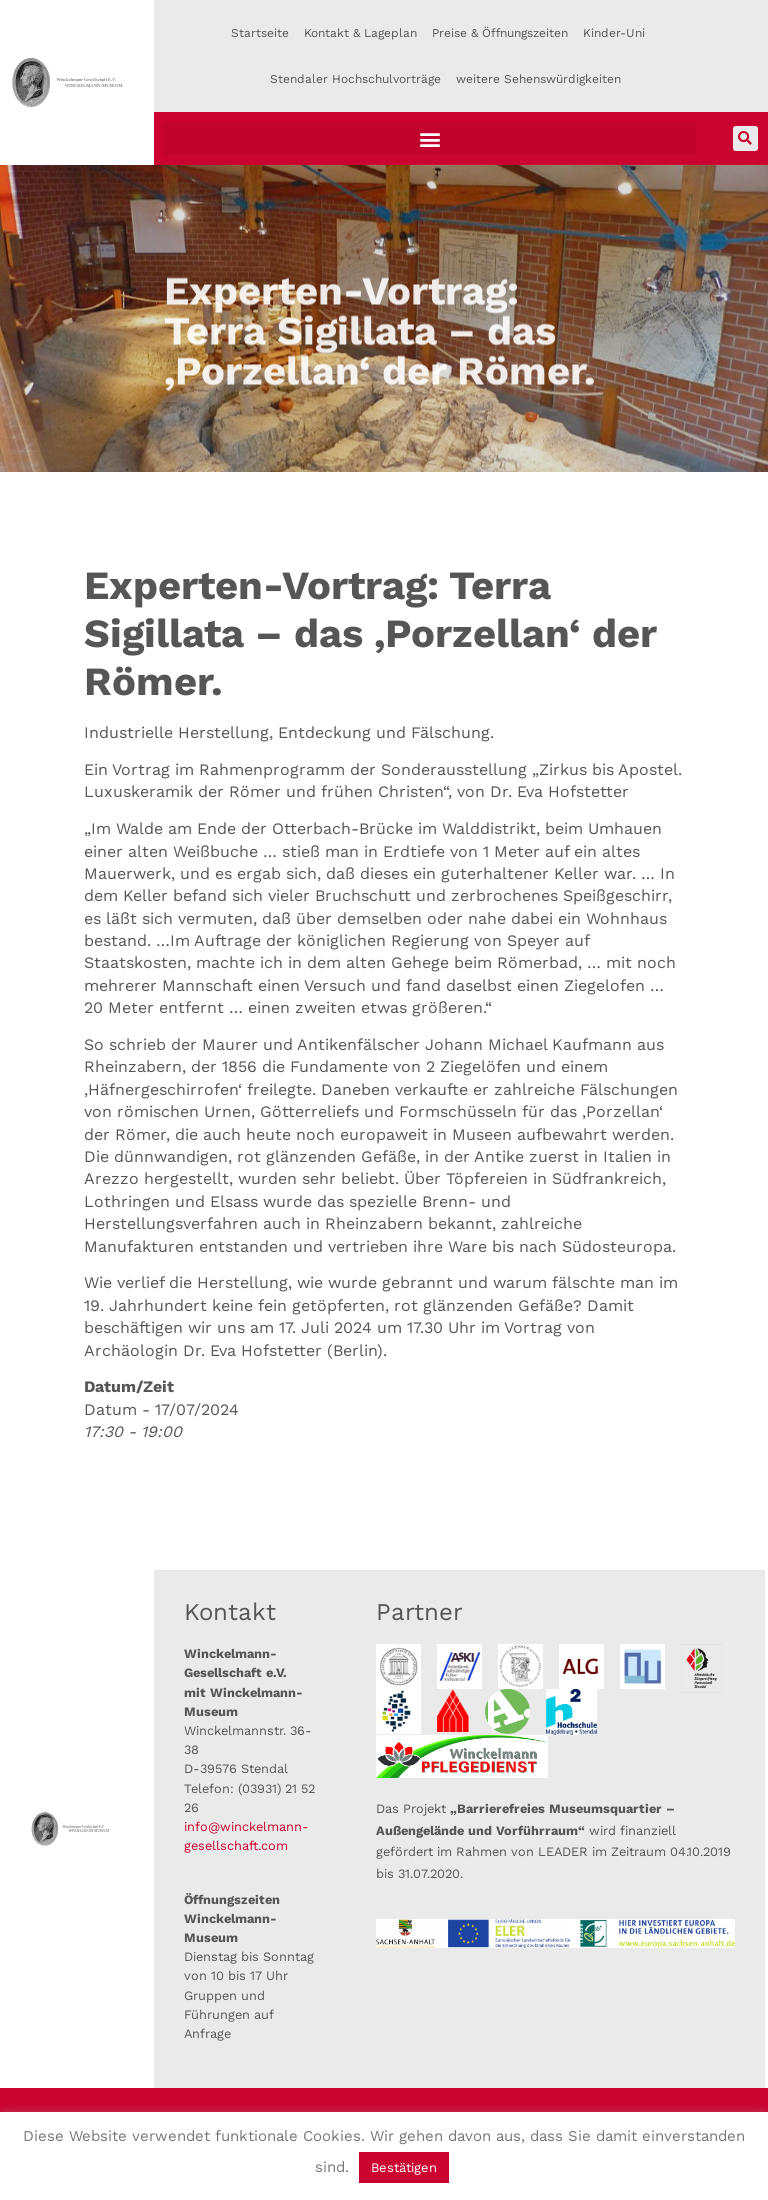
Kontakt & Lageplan (360, 33)
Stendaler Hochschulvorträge (355, 79)
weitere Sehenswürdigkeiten (538, 79)
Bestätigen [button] (404, 2167)
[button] (430, 138)
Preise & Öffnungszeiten (500, 33)
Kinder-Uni (614, 33)
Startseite (260, 33)
